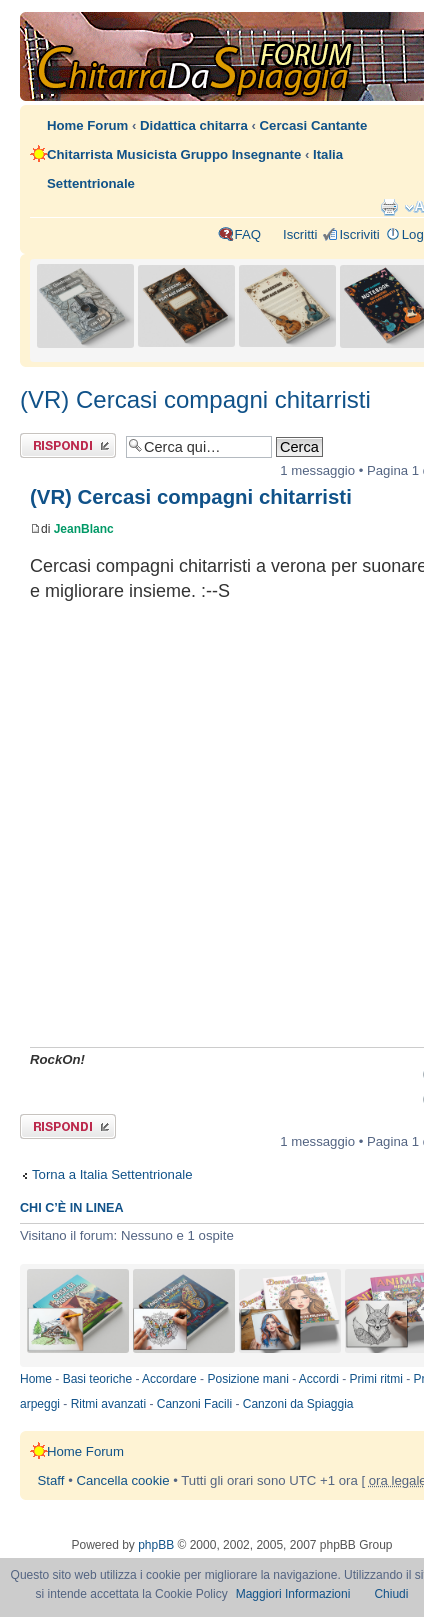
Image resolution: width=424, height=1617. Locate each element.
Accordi (319, 1379)
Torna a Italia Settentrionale (112, 1174)
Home (36, 1379)
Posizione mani (247, 1379)
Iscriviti (359, 234)
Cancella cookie (122, 1480)
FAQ (248, 234)
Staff (51, 1480)
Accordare (169, 1379)
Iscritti (300, 234)
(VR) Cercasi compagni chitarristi (195, 399)
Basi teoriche (97, 1379)
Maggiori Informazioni (293, 1594)
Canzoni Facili (194, 1404)
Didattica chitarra (194, 125)
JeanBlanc (84, 529)
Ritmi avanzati (108, 1404)
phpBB (156, 1545)
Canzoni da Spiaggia (298, 1404)
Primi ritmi (376, 1379)
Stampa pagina (389, 207)
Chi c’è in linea (72, 1208)
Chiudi (391, 1594)
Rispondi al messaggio (68, 445)
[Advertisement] (192, 835)
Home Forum (87, 125)
